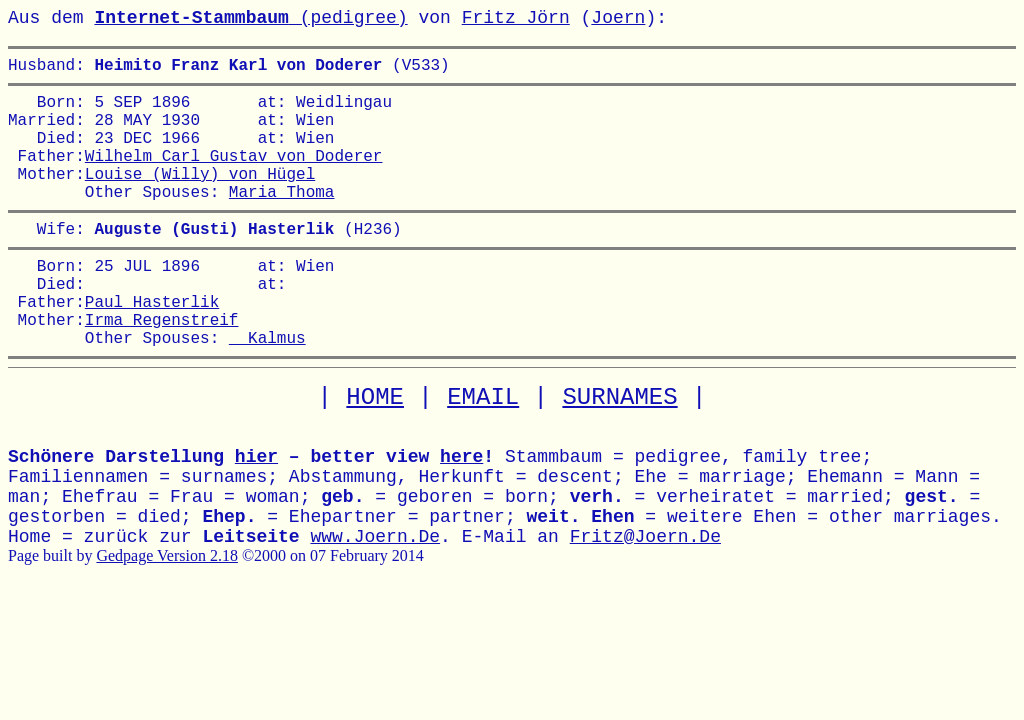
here (461, 509)
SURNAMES (619, 449)
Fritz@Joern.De (645, 589)
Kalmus (267, 389)
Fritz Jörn (516, 18)
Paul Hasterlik (152, 345)
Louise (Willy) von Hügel (200, 197)
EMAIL (483, 449)
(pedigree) (250, 18)
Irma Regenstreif (162, 367)
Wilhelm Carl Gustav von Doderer (234, 175)
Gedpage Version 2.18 (166, 607)
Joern (618, 18)
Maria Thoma (282, 219)
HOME (375, 449)
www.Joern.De (375, 589)
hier (256, 509)
